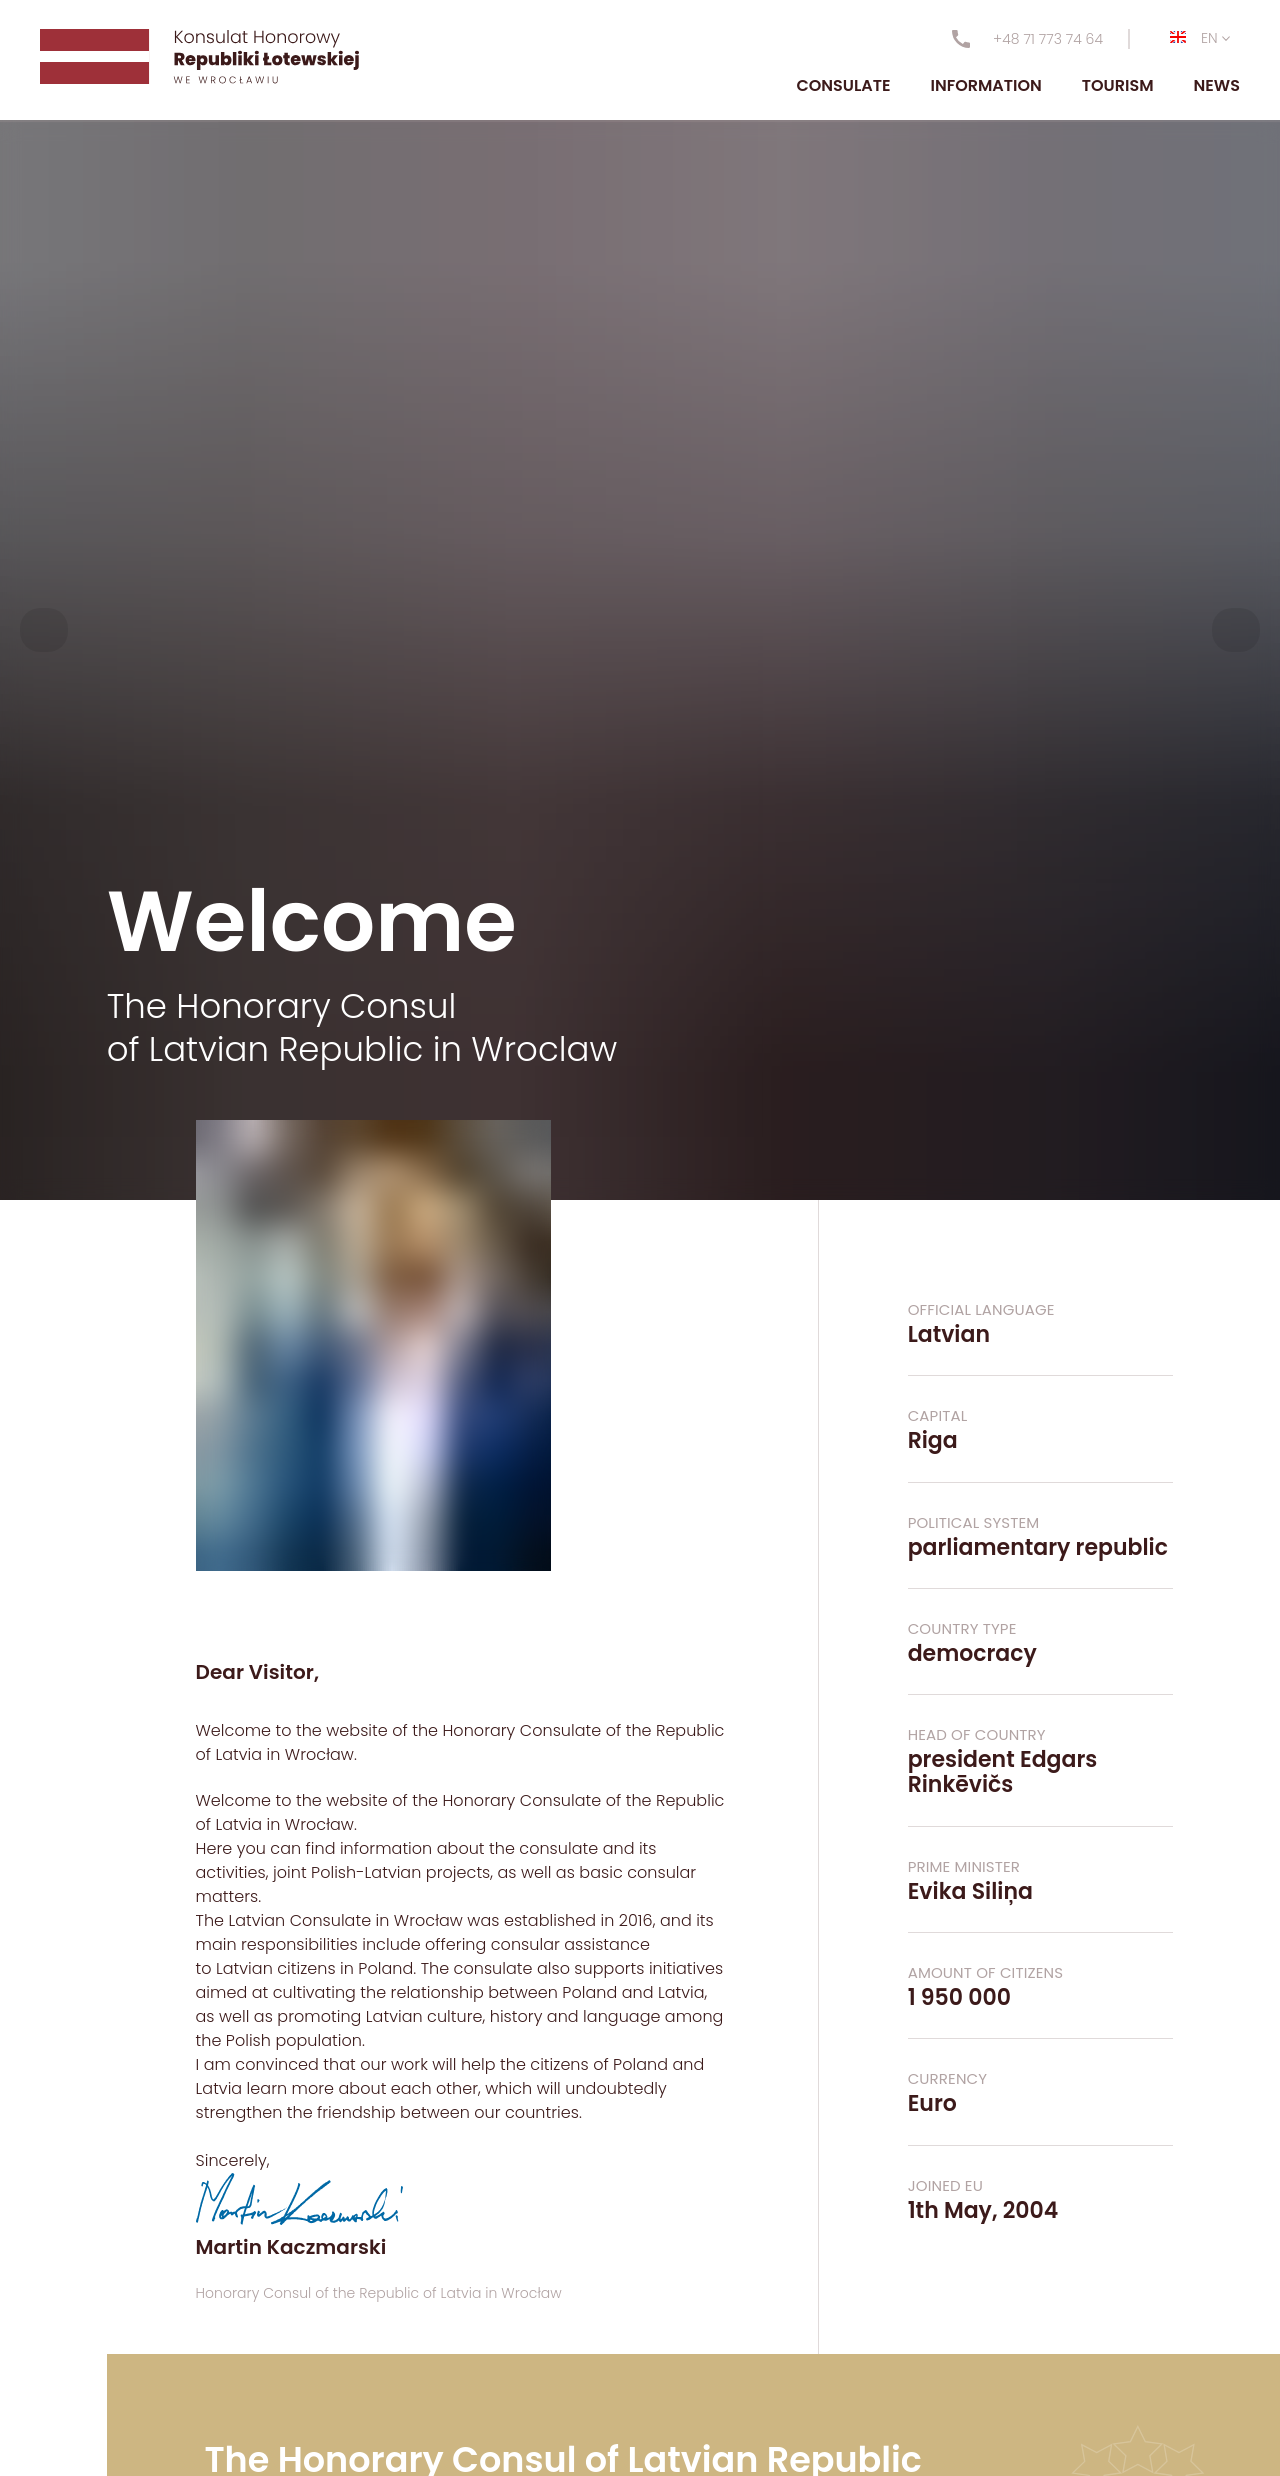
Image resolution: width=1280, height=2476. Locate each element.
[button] (44, 630)
